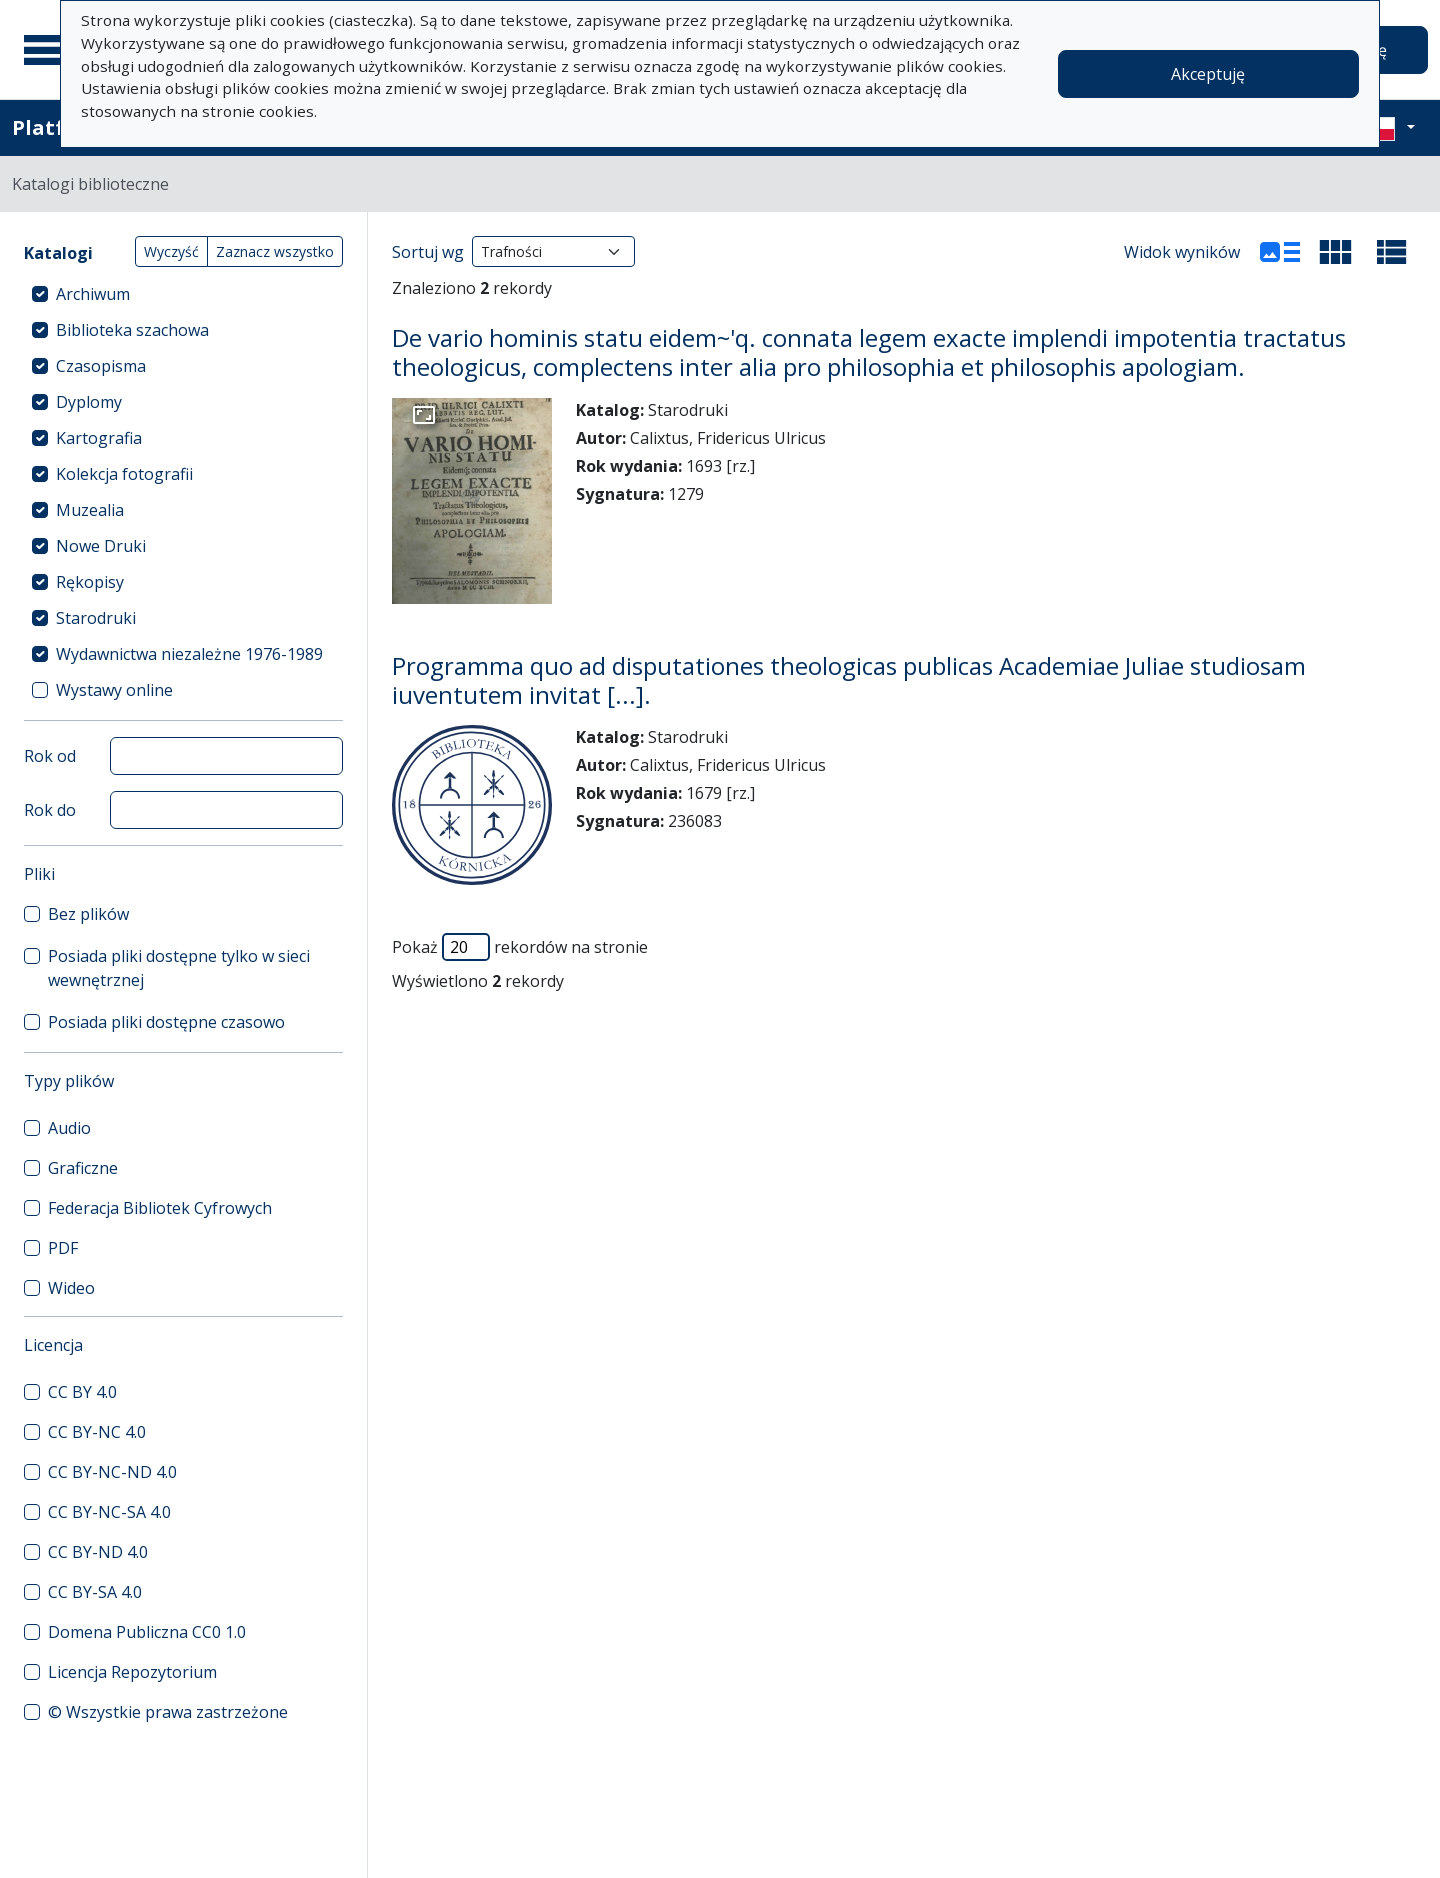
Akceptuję (1208, 74)
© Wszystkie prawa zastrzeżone (168, 1712)
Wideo (71, 1288)
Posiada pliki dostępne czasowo (166, 1022)
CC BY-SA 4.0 (95, 1592)
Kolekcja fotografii (124, 474)
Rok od (50, 756)
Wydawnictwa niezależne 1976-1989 (189, 654)
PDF (63, 1248)
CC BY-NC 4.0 (97, 1432)
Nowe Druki (101, 546)
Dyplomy (89, 402)
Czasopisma (101, 366)
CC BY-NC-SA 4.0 (109, 1512)
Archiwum (93, 294)
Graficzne (83, 1168)
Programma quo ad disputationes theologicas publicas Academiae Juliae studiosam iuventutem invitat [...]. (849, 680)
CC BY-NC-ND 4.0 (112, 1472)
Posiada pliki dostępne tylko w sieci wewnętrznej (179, 968)
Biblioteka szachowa (132, 330)
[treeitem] (183, 294)
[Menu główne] (49, 50)
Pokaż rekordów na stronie (520, 947)
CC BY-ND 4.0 (98, 1552)
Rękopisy (90, 582)
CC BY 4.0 (82, 1392)
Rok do (50, 810)
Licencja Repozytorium (132, 1672)
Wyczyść (171, 251)
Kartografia (99, 438)
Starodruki (96, 618)
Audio (69, 1128)
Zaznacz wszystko (275, 251)
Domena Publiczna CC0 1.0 (147, 1632)
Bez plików (88, 914)
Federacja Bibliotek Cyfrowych (160, 1208)
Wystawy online (114, 690)
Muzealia (90, 510)
